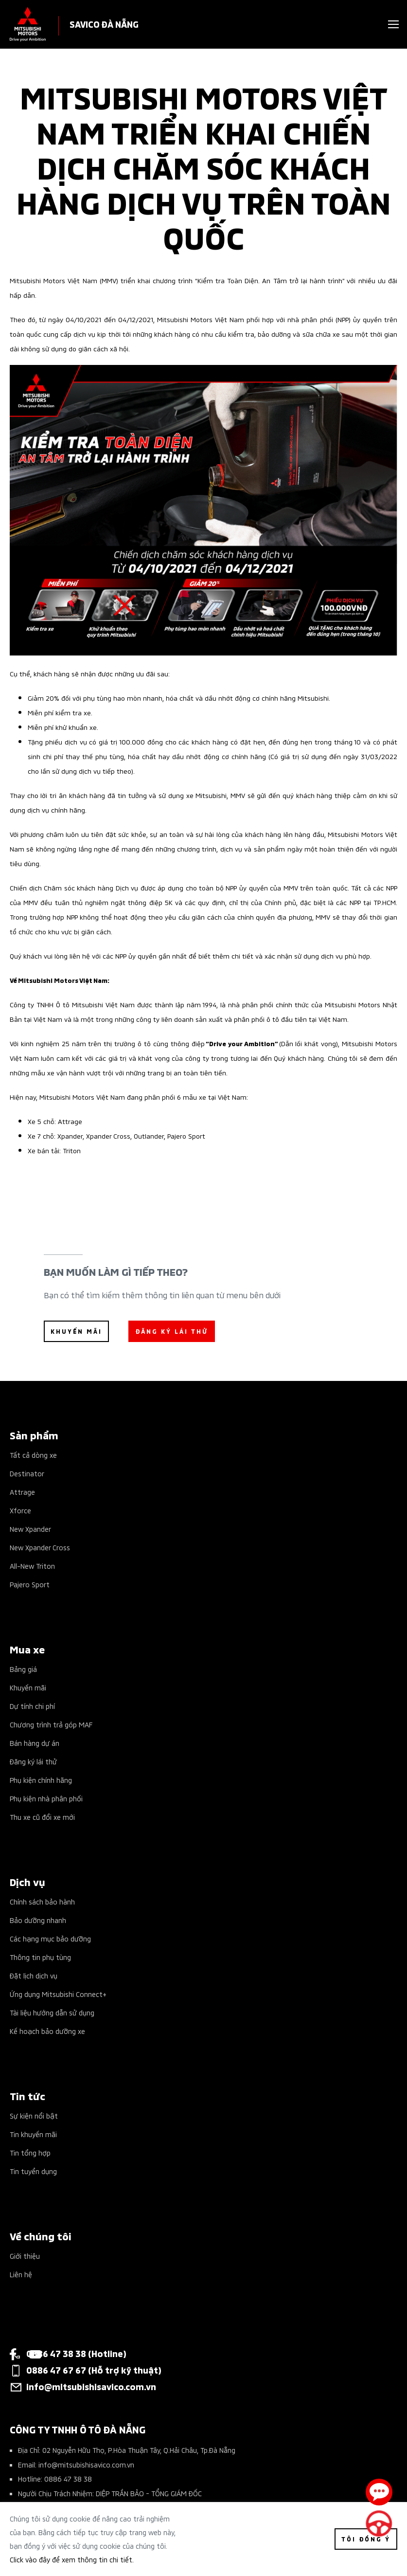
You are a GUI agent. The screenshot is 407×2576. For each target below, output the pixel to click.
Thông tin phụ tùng (40, 1956)
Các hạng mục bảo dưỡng (50, 1938)
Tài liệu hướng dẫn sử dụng (52, 2012)
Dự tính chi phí (32, 1705)
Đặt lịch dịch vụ (33, 1975)
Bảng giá (23, 1668)
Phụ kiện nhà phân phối (46, 1798)
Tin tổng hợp (30, 2152)
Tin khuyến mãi (33, 2134)
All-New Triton (32, 1565)
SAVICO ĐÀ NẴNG (104, 24)
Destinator (27, 1473)
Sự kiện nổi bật (34, 2115)
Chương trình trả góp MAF (51, 1724)
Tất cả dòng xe (33, 1454)
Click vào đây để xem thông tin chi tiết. (72, 2559)
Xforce (20, 1510)
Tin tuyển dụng (33, 2171)
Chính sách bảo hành (42, 1901)
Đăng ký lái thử (33, 1761)
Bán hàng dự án (34, 1742)
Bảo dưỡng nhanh (38, 1919)
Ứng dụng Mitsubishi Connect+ (58, 1993)
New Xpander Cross (40, 1547)
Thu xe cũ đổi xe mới (42, 1816)
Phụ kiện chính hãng (41, 1779)
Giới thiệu (25, 2255)
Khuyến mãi (28, 1687)
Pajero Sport (30, 1584)
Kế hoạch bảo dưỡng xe (47, 2030)
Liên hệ (21, 2274)
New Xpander (30, 1528)
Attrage (22, 1491)
